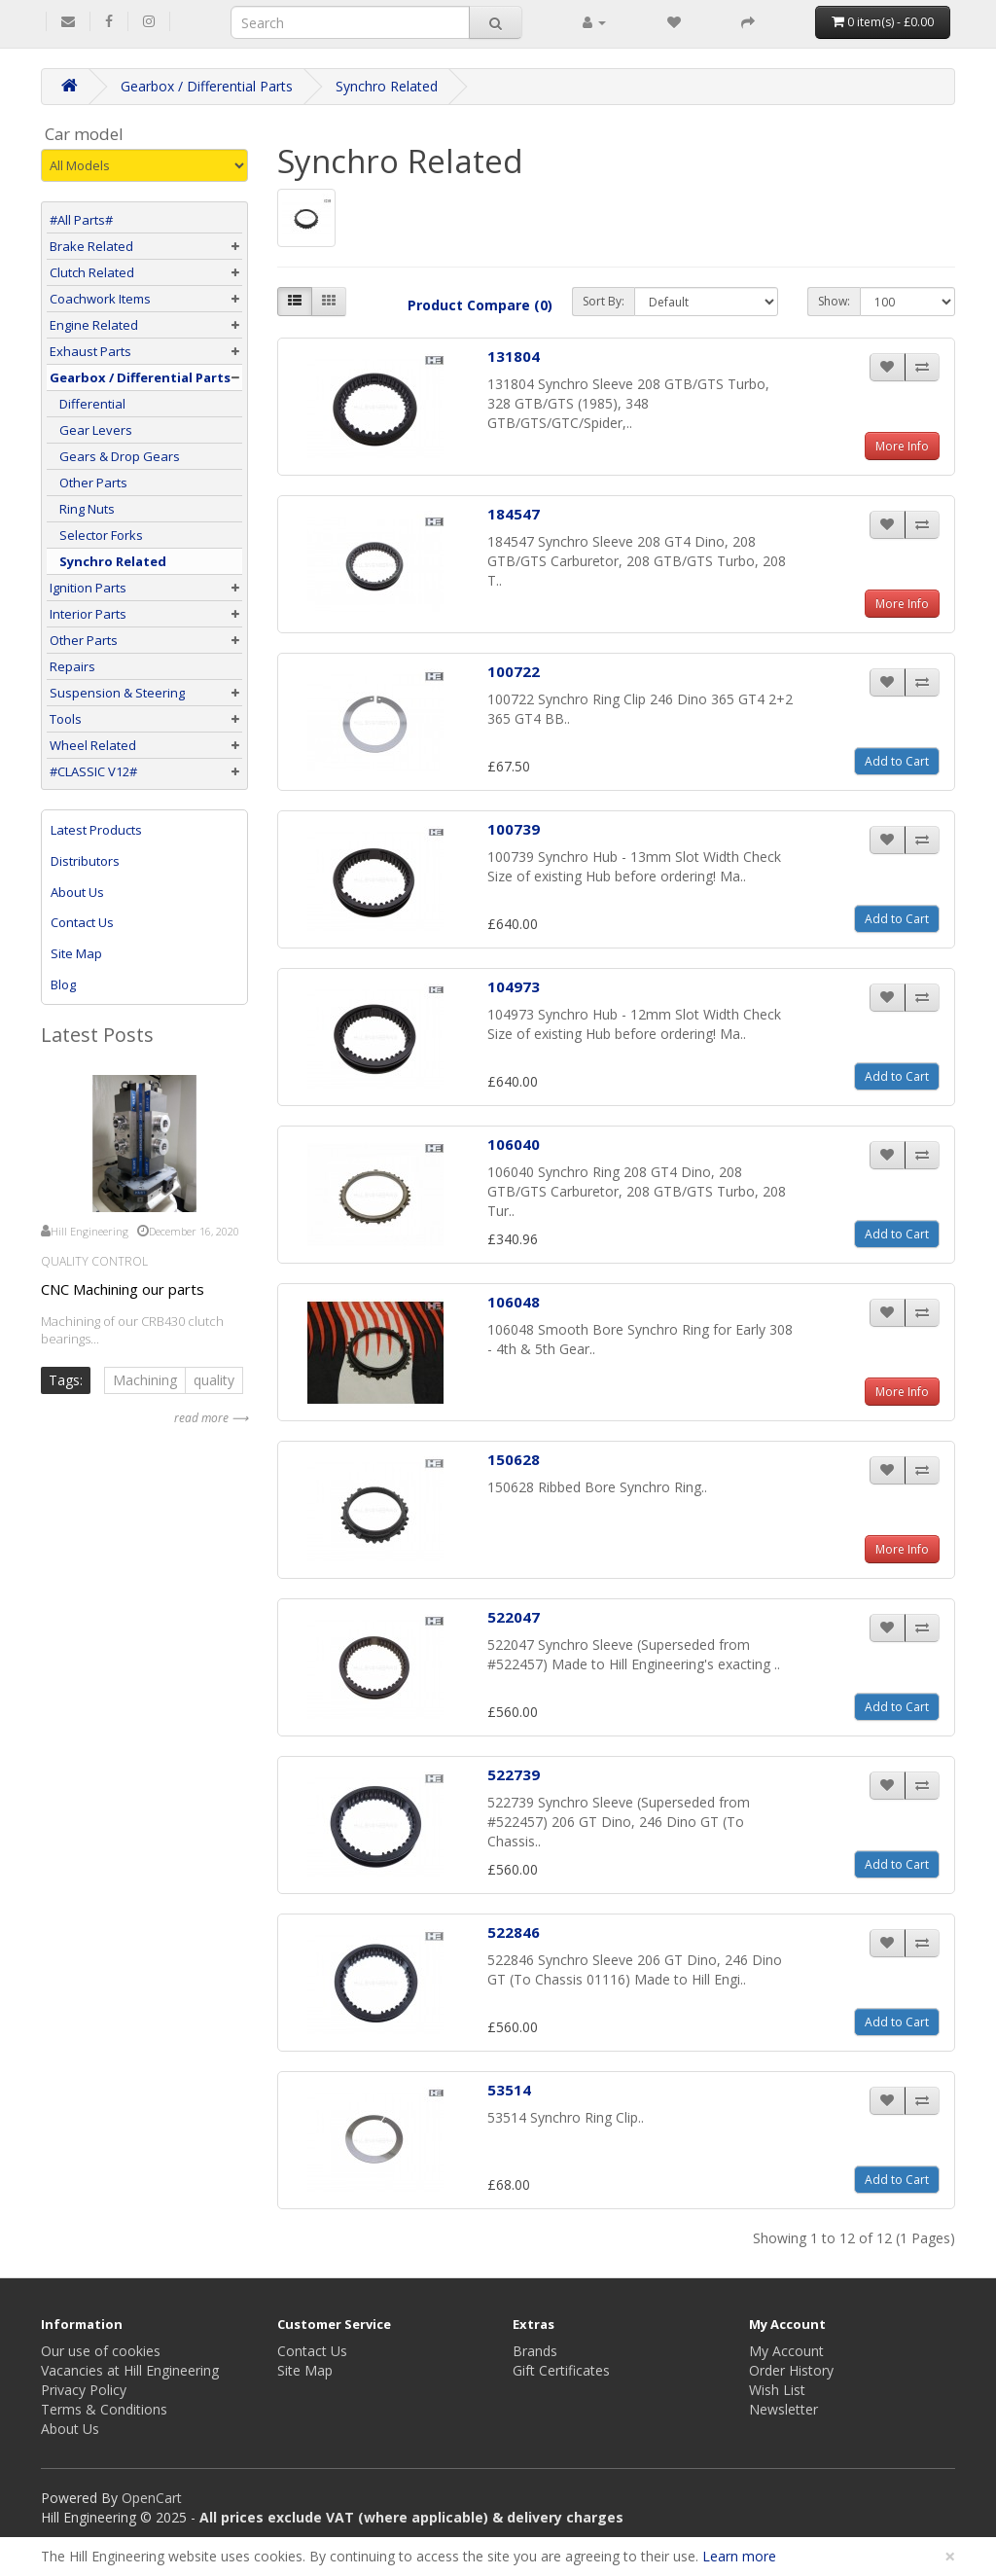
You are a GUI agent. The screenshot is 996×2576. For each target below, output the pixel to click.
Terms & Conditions (104, 2409)
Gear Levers (91, 430)
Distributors (85, 861)
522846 (513, 1932)
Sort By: (603, 301)
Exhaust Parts (90, 351)
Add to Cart (897, 761)
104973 (513, 986)
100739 (513, 829)
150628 (513, 1459)
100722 (513, 671)
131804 (513, 356)
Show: (834, 301)
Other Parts (88, 482)
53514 (509, 2089)
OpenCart (152, 2497)
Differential (87, 403)
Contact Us (82, 922)
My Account (786, 2351)
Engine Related (94, 325)
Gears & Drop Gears (115, 456)
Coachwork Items (100, 298)
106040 (513, 1144)
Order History (791, 2370)
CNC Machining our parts (122, 1289)
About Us (77, 892)
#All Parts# (81, 220)
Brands (535, 2351)
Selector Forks (96, 535)
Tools (66, 719)
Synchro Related (387, 86)
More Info (902, 446)
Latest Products (96, 830)
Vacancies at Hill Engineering (130, 2370)
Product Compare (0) (480, 305)
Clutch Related (92, 272)
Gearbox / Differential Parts (207, 86)
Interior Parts (88, 614)
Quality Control (94, 1261)
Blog (63, 984)
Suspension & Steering (117, 692)
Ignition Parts (88, 587)
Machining (145, 1380)
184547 (513, 513)
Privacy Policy (83, 2389)
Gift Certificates (561, 2370)
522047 (513, 1617)
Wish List (777, 2389)
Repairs (72, 666)
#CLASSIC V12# (93, 771)
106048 (513, 1301)
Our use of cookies (100, 2351)
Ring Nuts (82, 509)
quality (214, 1380)
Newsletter (783, 2409)
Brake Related (91, 246)
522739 (513, 1774)
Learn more (739, 2556)
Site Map (76, 953)
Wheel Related (93, 745)
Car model (84, 134)
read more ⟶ (211, 1418)
